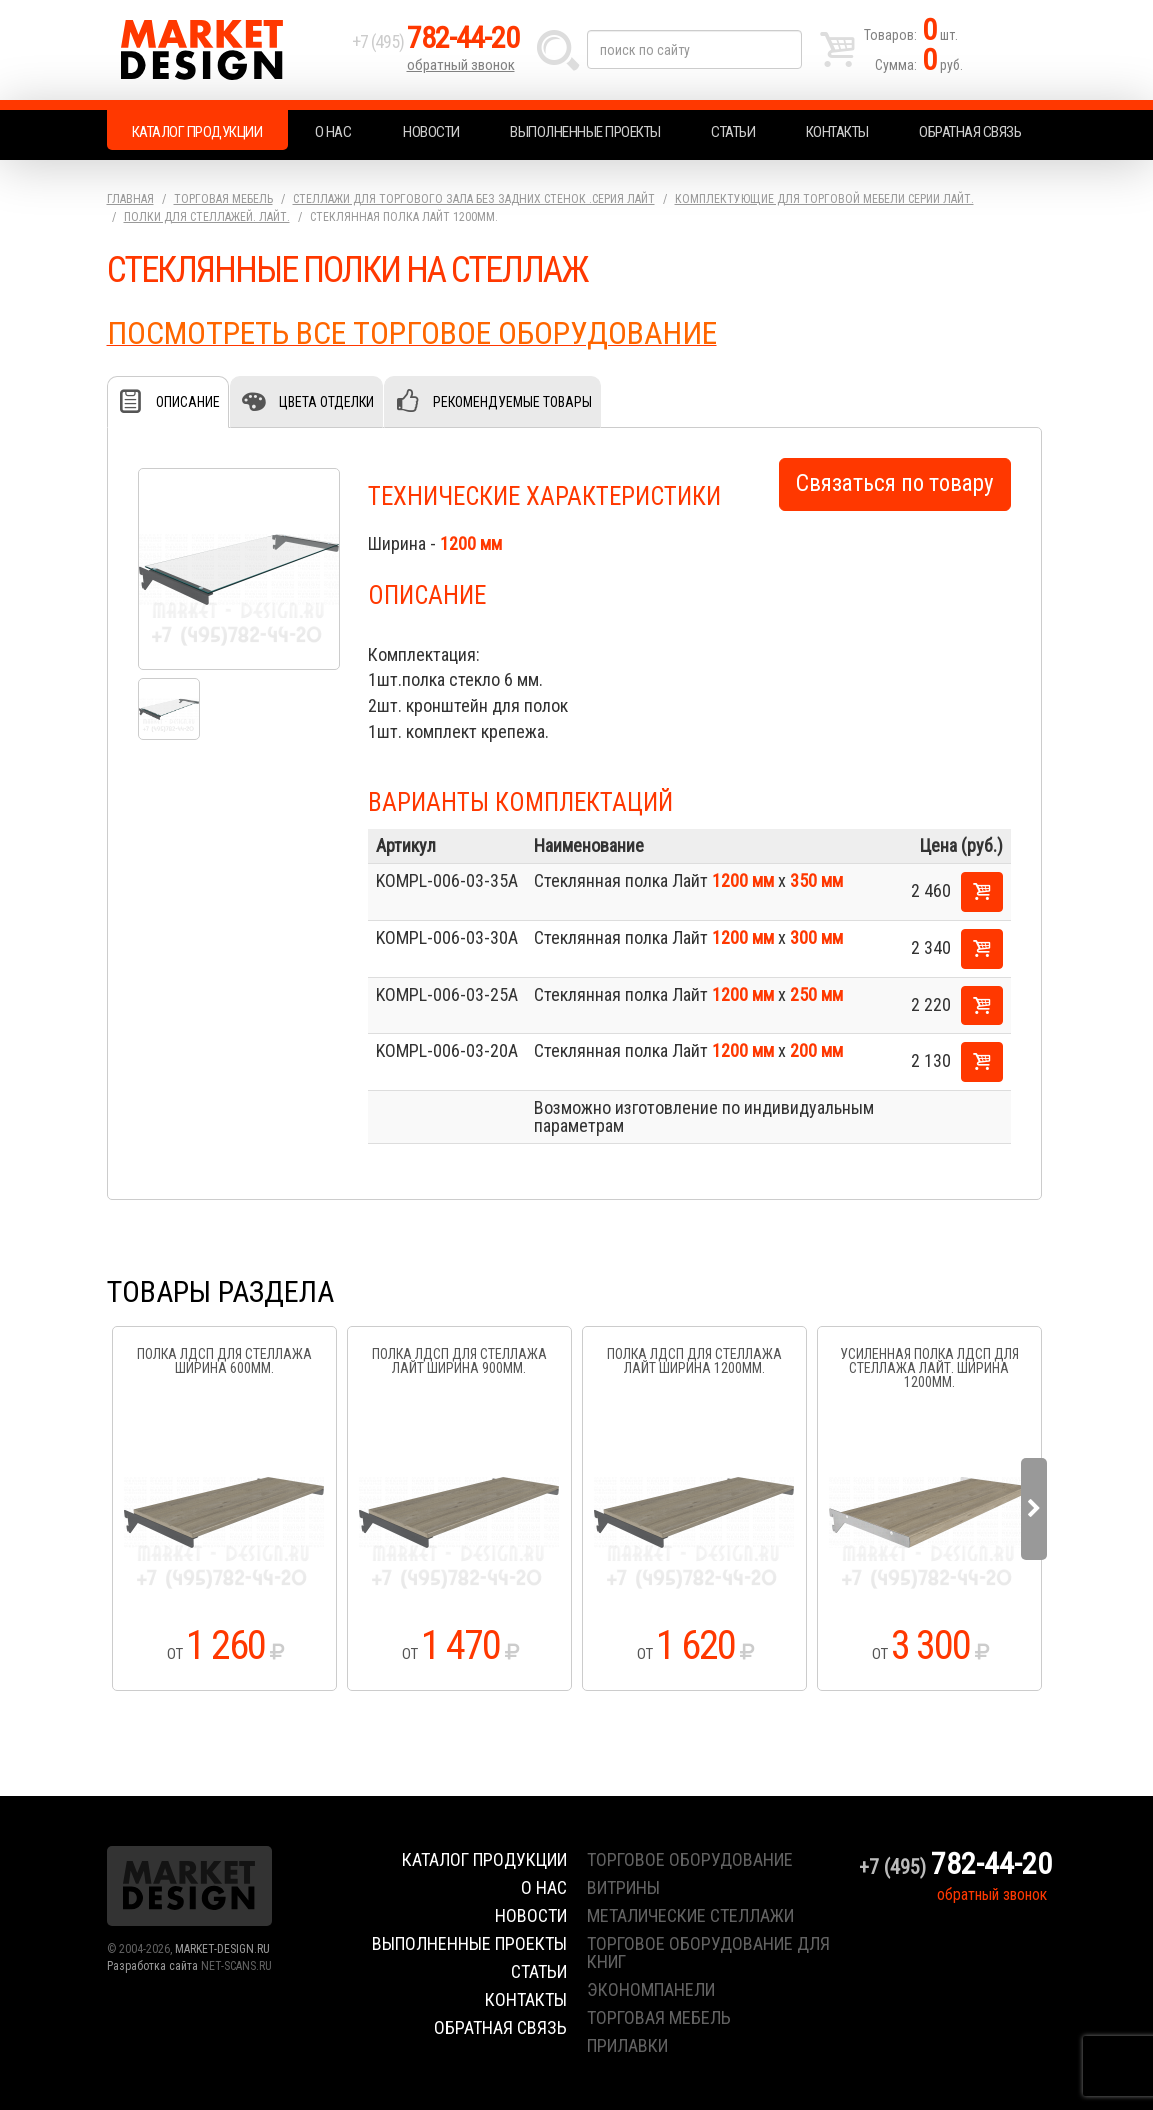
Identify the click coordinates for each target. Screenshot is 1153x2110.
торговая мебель (659, 2017)
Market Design (224, 50)
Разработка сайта (152, 1966)
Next (1034, 1509)
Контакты (837, 132)
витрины (623, 1887)
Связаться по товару (895, 483)
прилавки (627, 2045)
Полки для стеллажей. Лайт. (207, 217)
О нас (333, 132)
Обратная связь (970, 132)
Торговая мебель (223, 199)
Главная (130, 199)
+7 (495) (436, 41)
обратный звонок (461, 65)
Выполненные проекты (585, 132)
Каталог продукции (197, 132)
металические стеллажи (690, 1915)
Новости (431, 132)
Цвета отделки (326, 402)
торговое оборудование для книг (708, 1952)
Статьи (733, 132)
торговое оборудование (690, 1859)
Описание (188, 402)
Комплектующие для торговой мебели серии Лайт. (824, 199)
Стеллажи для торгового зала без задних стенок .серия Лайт (474, 199)
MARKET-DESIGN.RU (222, 1949)
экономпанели (651, 1989)
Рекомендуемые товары (512, 402)
